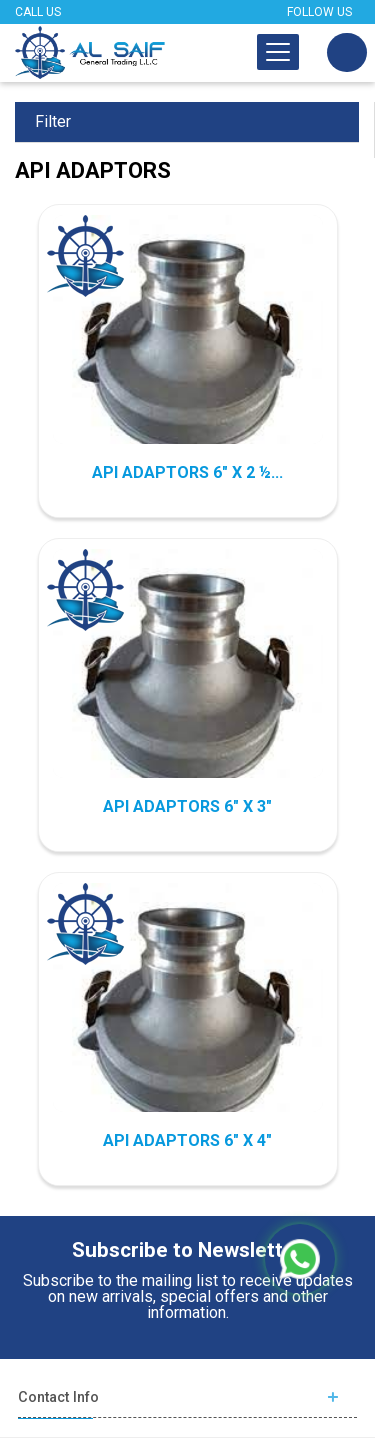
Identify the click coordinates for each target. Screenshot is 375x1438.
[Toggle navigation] (278, 52)
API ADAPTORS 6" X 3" (187, 806)
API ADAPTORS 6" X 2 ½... (187, 472)
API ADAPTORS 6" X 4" (187, 1140)
